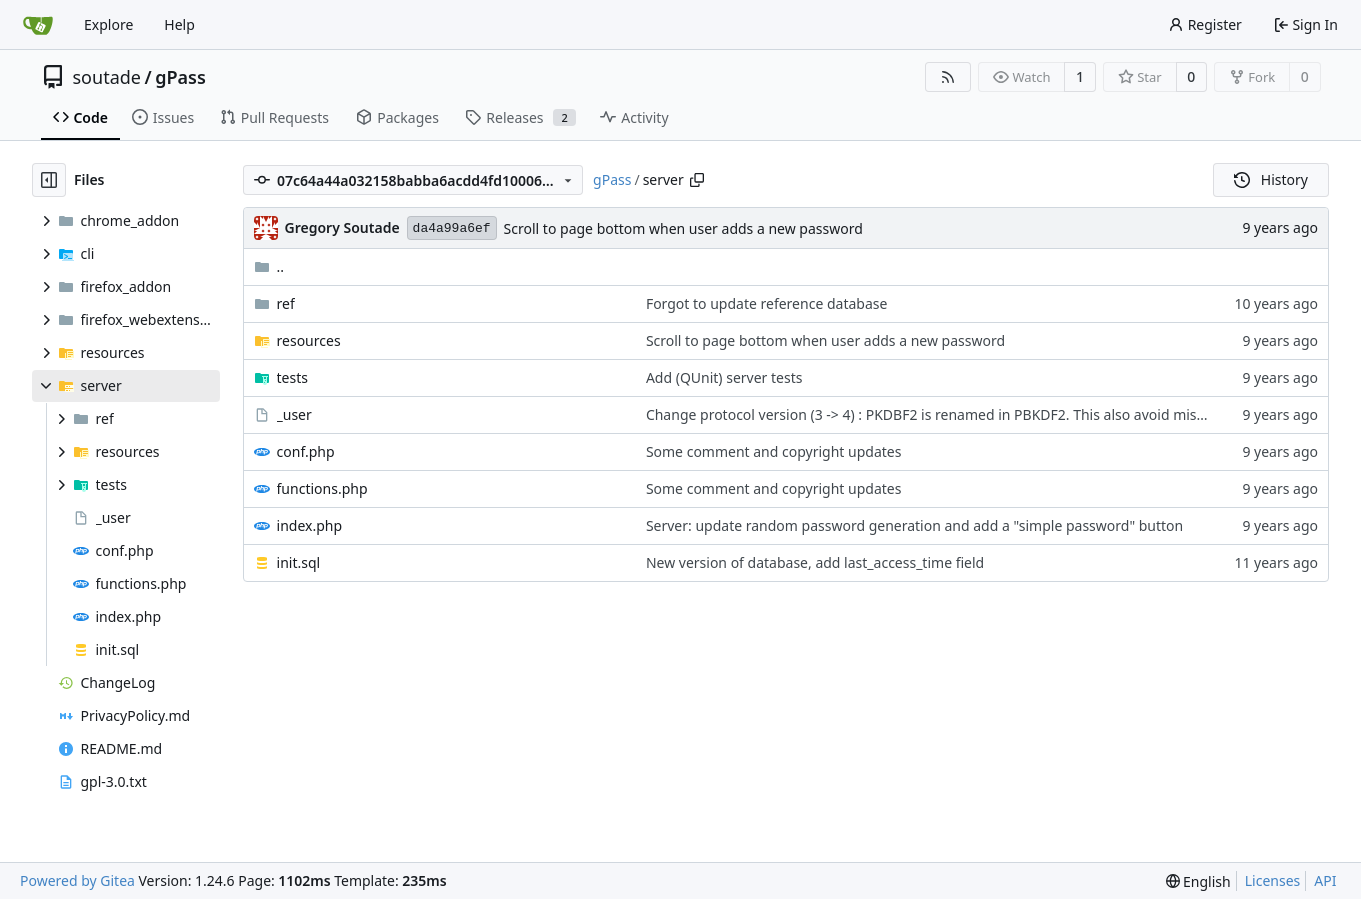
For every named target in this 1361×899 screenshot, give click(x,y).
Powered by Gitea (77, 880)
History (1271, 179)
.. (269, 266)
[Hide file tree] (49, 180)
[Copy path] (697, 180)
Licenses (1273, 880)
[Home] (38, 25)
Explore (108, 24)
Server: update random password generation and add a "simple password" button (914, 525)
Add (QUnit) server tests (724, 377)
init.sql (299, 562)
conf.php (306, 451)
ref (286, 303)
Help (179, 24)
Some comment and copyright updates (774, 451)
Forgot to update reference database (767, 303)
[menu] (1198, 881)
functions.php (322, 488)
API (1325, 880)
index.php (310, 525)
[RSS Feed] (948, 77)
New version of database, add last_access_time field (815, 562)
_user (294, 414)
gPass (180, 77)
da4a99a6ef (452, 228)
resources (309, 340)
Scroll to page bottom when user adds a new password (683, 228)
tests (292, 377)
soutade (107, 77)
